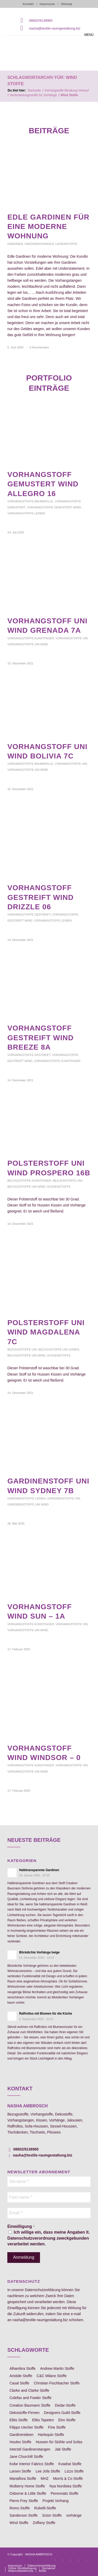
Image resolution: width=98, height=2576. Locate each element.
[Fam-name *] (49, 2197)
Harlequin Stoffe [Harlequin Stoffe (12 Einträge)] (51, 2435)
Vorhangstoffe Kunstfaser (30, 638)
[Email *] (49, 2213)
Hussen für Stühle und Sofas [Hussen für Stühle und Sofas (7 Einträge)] (59, 2442)
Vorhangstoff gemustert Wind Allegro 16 (42, 484)
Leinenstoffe (66, 243)
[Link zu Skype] (79, 2560)
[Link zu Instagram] (63, 2560)
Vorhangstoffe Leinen (26, 513)
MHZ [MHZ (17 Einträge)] (45, 2478)
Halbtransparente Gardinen (39, 1870)
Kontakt (28, 3)
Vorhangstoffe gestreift (28, 914)
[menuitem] (15, 2565)
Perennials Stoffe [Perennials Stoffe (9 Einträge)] (64, 2493)
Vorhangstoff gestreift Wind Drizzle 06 (40, 897)
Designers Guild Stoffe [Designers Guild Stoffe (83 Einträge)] (62, 2413)
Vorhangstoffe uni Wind (27, 644)
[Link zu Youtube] (87, 2560)
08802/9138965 (41, 20)
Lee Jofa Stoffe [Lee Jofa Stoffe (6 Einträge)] (48, 2471)
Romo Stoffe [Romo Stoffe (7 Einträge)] (19, 2508)
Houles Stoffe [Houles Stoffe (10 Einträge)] (20, 2442)
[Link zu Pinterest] (71, 2560)
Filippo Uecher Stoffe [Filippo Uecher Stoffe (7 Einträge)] (26, 2427)
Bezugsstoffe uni (67, 1180)
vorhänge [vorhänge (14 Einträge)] (73, 2515)
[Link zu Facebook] (55, 2560)
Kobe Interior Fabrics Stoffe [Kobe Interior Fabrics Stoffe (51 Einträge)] (31, 2464)
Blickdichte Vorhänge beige (39, 1952)
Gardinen (15, 243)
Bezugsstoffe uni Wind (26, 1186)
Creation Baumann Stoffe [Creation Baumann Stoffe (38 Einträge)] (29, 2405)
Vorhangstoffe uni (72, 638)
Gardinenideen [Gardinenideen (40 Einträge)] (21, 2435)
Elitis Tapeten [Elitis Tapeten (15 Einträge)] (43, 2420)
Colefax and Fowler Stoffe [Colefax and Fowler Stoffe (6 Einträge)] (30, 2398)
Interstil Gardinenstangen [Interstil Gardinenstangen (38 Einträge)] (29, 2449)
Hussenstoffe (59, 1186)
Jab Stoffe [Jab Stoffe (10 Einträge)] (63, 2449)
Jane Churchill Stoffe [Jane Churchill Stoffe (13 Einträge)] (26, 2456)
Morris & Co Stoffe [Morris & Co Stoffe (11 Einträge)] (68, 2478)
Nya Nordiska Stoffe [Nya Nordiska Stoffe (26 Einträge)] (65, 2486)
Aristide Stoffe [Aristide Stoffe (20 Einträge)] (20, 2376)
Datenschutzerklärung (42, 2290)
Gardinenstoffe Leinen (26, 1498)
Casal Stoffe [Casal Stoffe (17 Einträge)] (19, 2383)
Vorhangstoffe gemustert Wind (54, 507)
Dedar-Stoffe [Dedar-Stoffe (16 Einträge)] (65, 2405)
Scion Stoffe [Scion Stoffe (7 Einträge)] (52, 2515)
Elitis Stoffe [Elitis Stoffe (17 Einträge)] (18, 2420)
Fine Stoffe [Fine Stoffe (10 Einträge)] (57, 2427)
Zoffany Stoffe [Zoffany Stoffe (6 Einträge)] (44, 2523)
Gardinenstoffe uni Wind (28, 1504)
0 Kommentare (39, 347)
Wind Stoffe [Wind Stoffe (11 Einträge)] (18, 2523)
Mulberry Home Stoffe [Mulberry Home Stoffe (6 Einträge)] (27, 2486)
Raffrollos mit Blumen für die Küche (45, 2013)
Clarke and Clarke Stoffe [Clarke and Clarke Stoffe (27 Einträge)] (29, 2390)
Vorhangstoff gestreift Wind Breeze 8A (40, 1037)
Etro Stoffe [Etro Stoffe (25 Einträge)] (67, 2420)
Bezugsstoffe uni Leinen (58, 1349)
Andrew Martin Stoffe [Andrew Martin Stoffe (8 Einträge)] (57, 2368)
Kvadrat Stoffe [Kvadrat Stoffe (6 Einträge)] (69, 2464)
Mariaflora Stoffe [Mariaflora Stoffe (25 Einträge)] (22, 2478)
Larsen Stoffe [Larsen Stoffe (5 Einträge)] (20, 2471)
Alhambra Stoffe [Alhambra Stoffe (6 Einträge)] (22, 2368)
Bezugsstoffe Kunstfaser (29, 1180)
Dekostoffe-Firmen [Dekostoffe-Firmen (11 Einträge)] (24, 2413)
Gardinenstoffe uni (63, 1498)
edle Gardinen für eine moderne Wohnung (48, 226)
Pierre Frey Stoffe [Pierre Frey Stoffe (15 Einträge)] (23, 2501)
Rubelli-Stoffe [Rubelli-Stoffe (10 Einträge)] (45, 2508)
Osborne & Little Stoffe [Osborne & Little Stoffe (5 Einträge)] (27, 2493)
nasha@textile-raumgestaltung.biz (54, 28)
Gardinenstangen (39, 243)
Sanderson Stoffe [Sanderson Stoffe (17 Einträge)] (23, 2515)
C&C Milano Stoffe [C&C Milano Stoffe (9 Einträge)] (52, 2376)
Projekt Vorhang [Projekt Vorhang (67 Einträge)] (56, 2501)
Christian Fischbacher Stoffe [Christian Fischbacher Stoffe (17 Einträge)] (57, 2383)
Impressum (47, 3)
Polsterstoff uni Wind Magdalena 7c (46, 1332)
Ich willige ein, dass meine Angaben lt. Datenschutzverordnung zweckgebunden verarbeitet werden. (48, 2238)
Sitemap (66, 3)
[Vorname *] (49, 2181)
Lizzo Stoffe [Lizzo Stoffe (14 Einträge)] (74, 2471)
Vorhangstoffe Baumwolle (30, 501)
